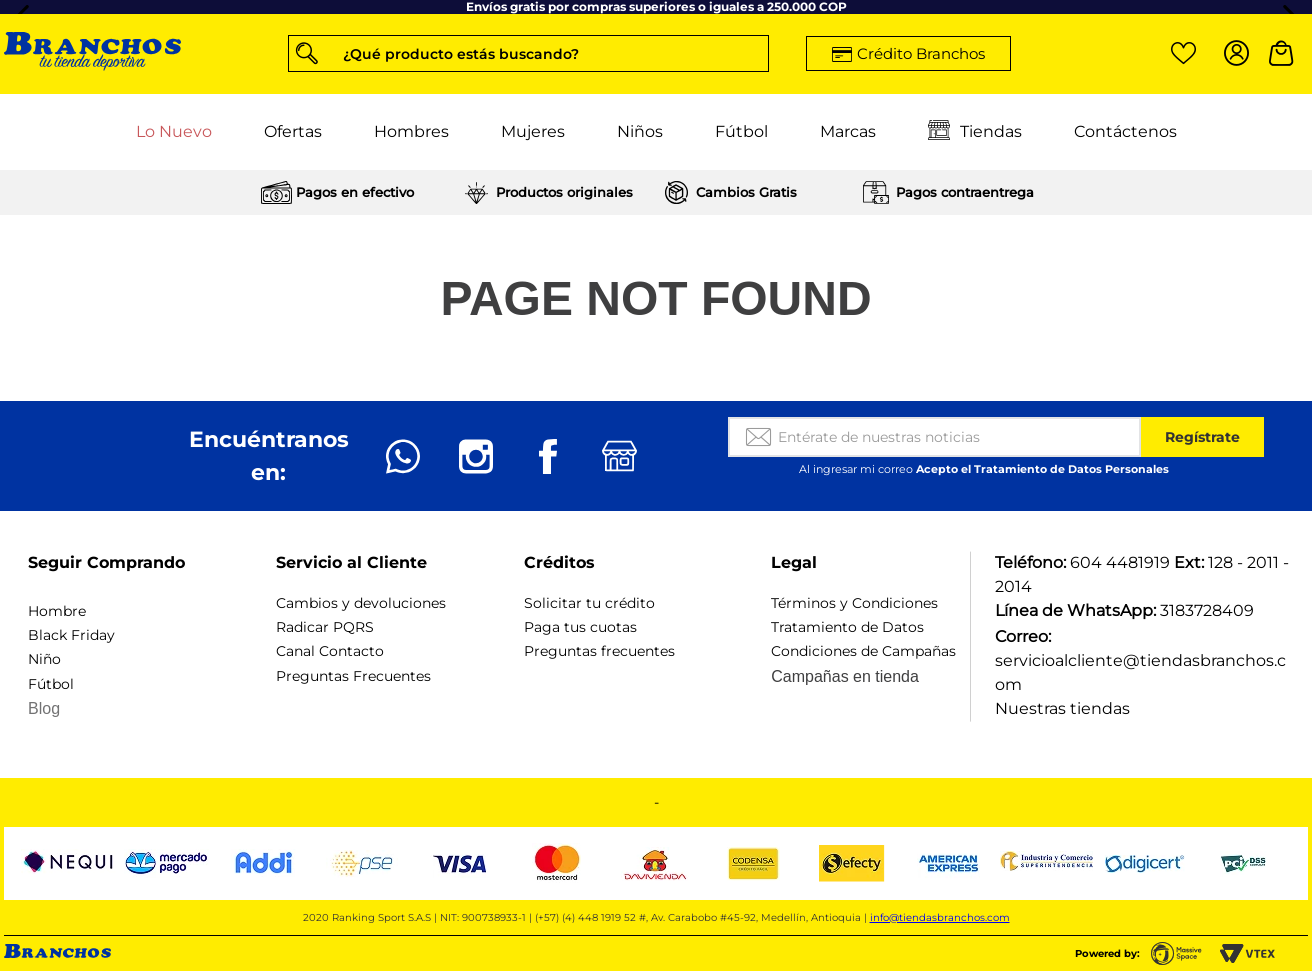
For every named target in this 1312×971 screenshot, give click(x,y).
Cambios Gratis (746, 192)
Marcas (848, 131)
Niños (640, 131)
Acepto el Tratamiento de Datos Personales (1042, 469)
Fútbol (741, 131)
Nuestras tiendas (1062, 708)
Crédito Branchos (921, 53)
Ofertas (293, 131)
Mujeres (533, 131)
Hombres (411, 131)
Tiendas (975, 132)
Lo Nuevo (174, 131)
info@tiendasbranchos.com (940, 917)
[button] (528, 53)
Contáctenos (1125, 131)
